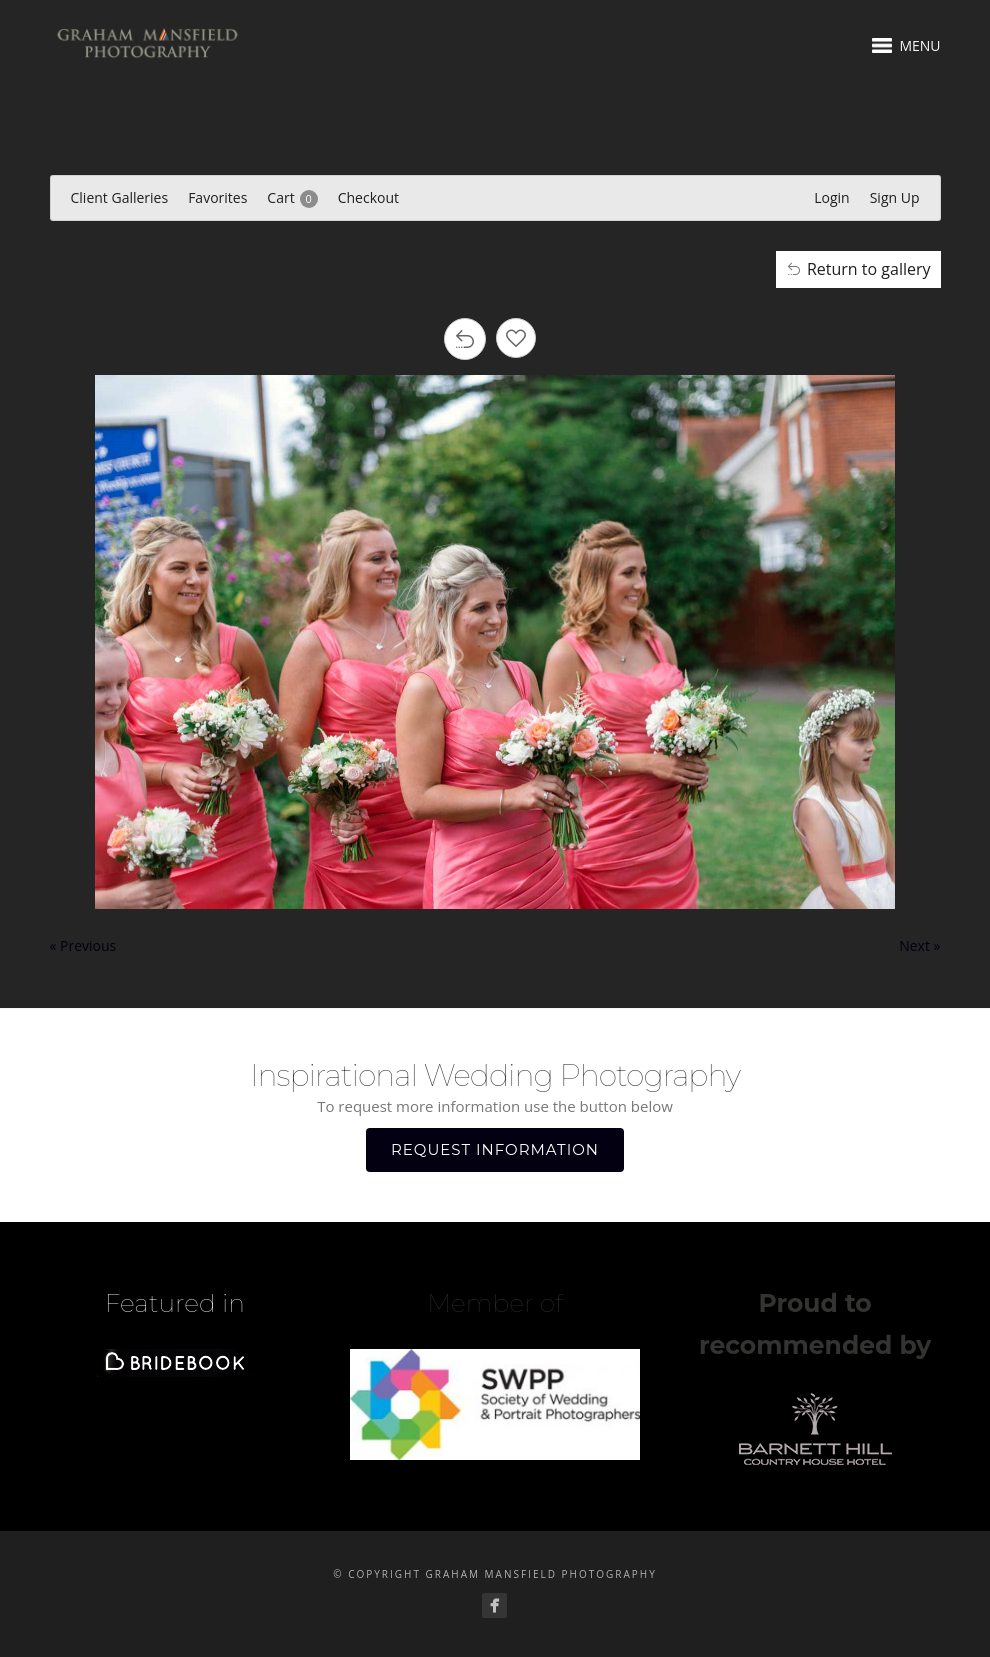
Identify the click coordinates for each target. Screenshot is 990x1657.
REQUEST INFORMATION (495, 1149)
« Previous (83, 945)
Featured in (175, 1303)
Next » (919, 945)
